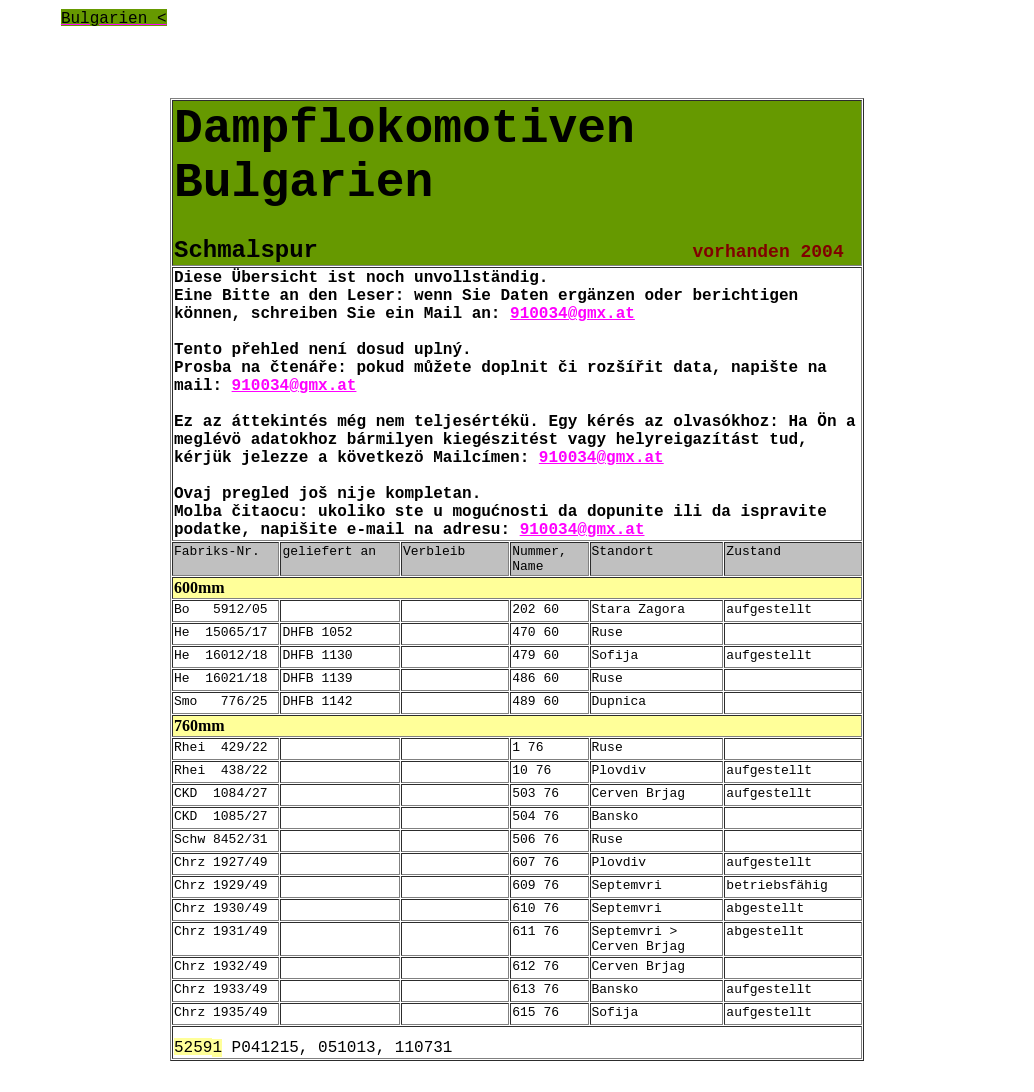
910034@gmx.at (572, 314)
